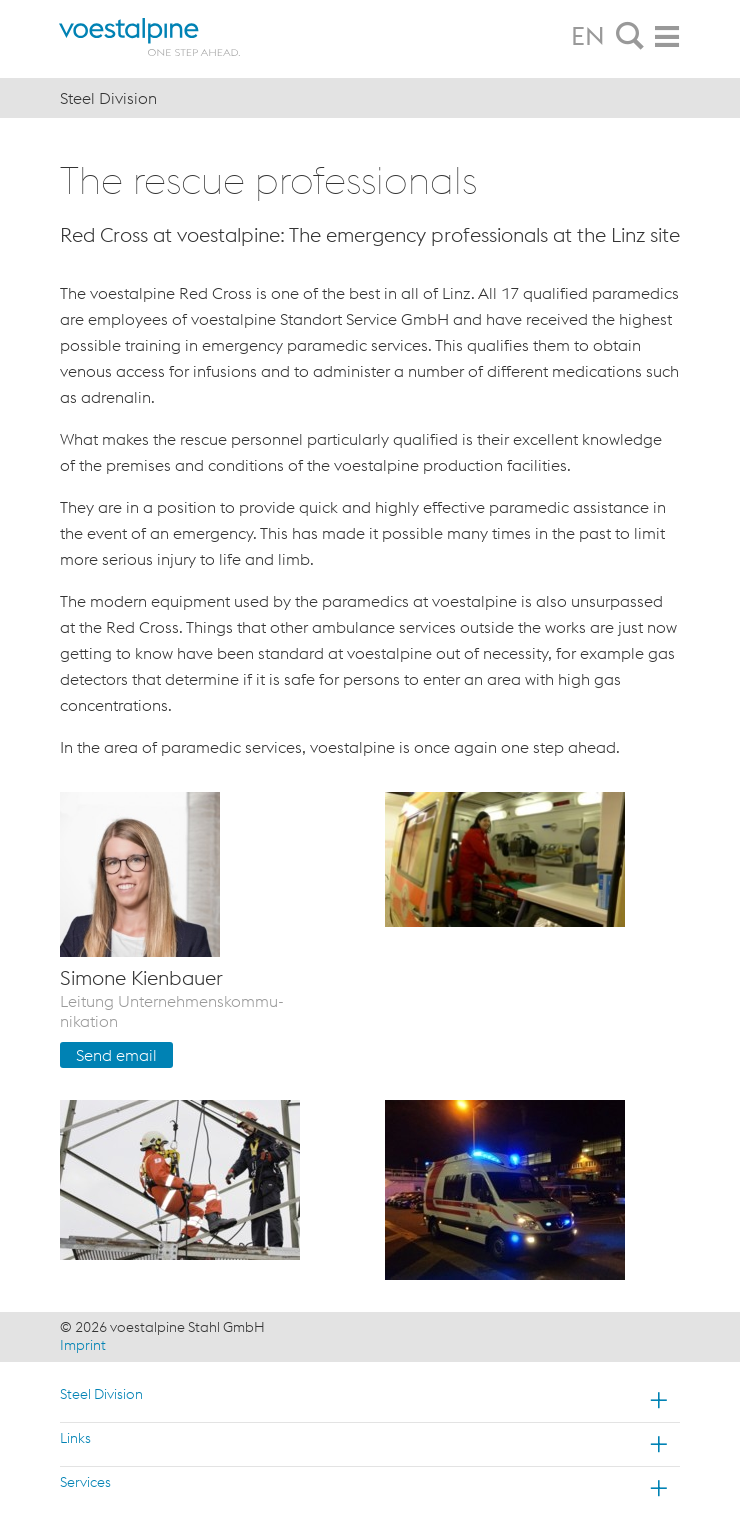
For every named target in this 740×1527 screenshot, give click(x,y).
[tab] (630, 37)
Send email (116, 1055)
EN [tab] (588, 36)
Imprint (83, 1345)
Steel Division (101, 1394)
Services (85, 1482)
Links (75, 1438)
